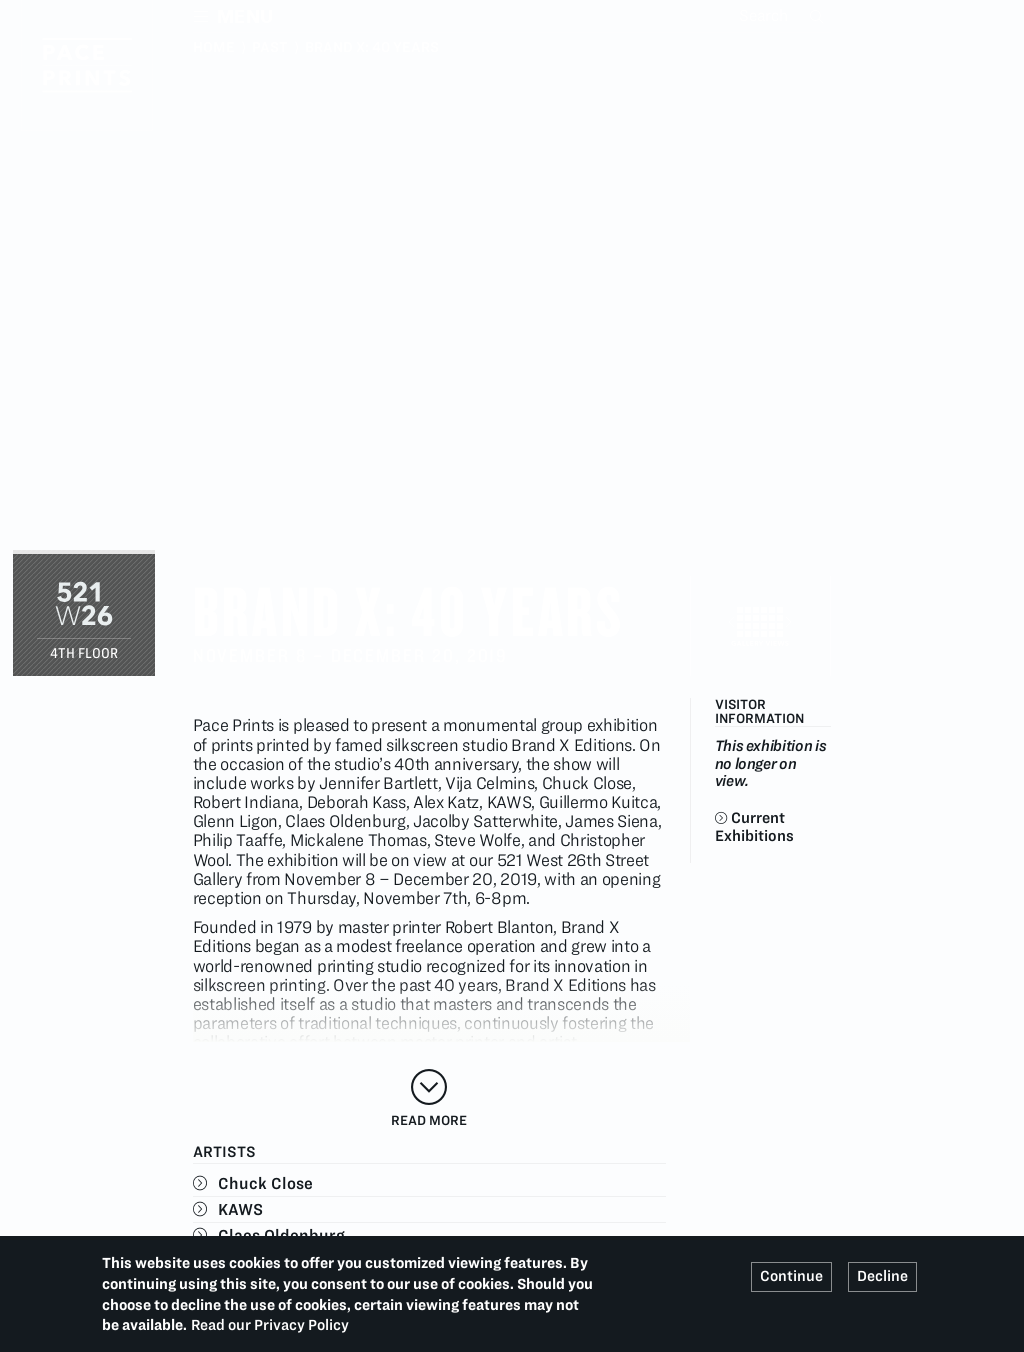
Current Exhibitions (754, 826)
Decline (882, 1276)
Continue (791, 1276)
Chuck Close (265, 1183)
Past (270, 47)
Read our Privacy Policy (270, 1325)
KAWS (240, 1209)
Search (819, 16)
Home (214, 47)
